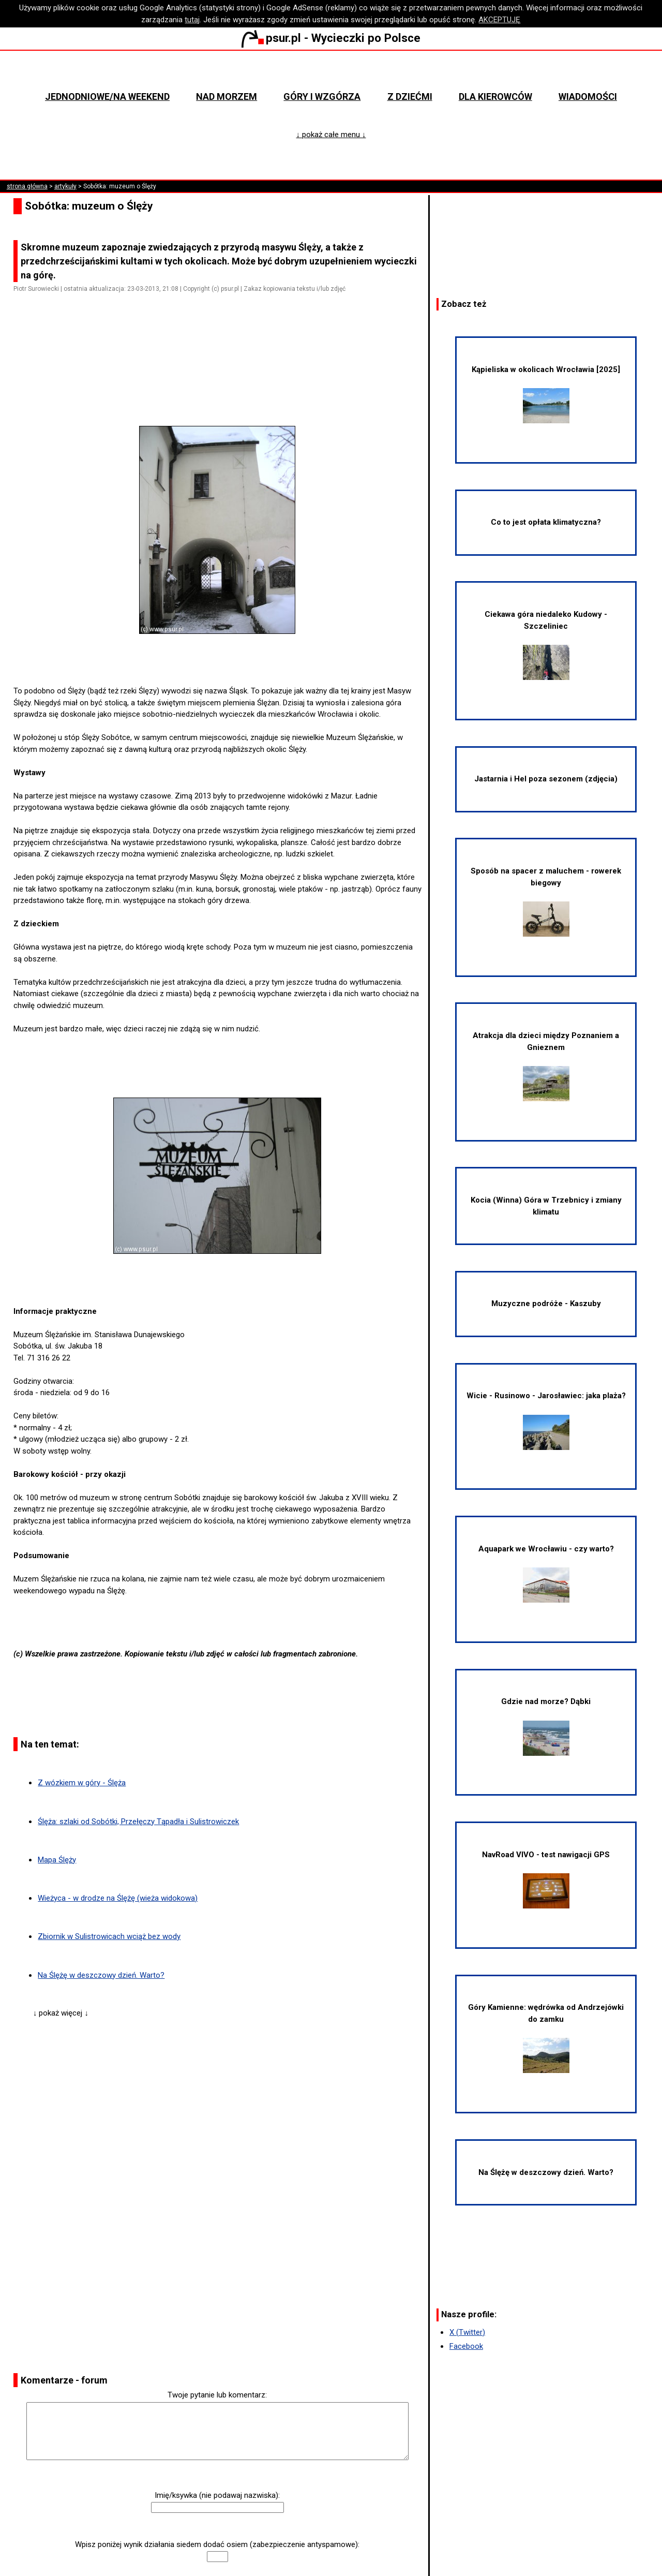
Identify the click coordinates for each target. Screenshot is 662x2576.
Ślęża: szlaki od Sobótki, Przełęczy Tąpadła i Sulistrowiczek (138, 1821)
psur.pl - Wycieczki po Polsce (331, 38)
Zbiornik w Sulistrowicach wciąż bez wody (109, 1936)
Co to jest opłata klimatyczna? (546, 522)
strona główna (27, 186)
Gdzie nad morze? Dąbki (546, 1726)
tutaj (192, 19)
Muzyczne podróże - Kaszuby (546, 1303)
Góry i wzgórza (321, 96)
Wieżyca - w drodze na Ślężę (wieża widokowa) (118, 1898)
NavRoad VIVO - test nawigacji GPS (546, 1879)
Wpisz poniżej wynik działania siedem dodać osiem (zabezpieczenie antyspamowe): (217, 2544)
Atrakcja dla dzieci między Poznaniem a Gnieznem (546, 1066)
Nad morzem (226, 96)
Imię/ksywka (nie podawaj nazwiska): (217, 2495)
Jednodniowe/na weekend (107, 96)
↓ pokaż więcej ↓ (60, 2013)
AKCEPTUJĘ (499, 19)
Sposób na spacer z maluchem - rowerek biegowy (546, 901)
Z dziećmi (409, 96)
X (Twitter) (467, 2332)
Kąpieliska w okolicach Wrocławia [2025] (546, 394)
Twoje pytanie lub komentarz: (217, 2395)
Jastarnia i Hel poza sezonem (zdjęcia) (546, 778)
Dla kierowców (495, 96)
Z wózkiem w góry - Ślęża (82, 1782)
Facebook (466, 2346)
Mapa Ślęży (57, 1859)
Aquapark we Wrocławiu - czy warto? (546, 1573)
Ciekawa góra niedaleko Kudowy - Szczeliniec (546, 645)
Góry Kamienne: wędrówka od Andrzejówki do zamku (546, 2038)
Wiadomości (588, 96)
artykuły (65, 186)
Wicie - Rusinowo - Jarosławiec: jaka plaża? (546, 1420)
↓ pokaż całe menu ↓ (331, 134)
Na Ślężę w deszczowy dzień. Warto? (101, 1975)
